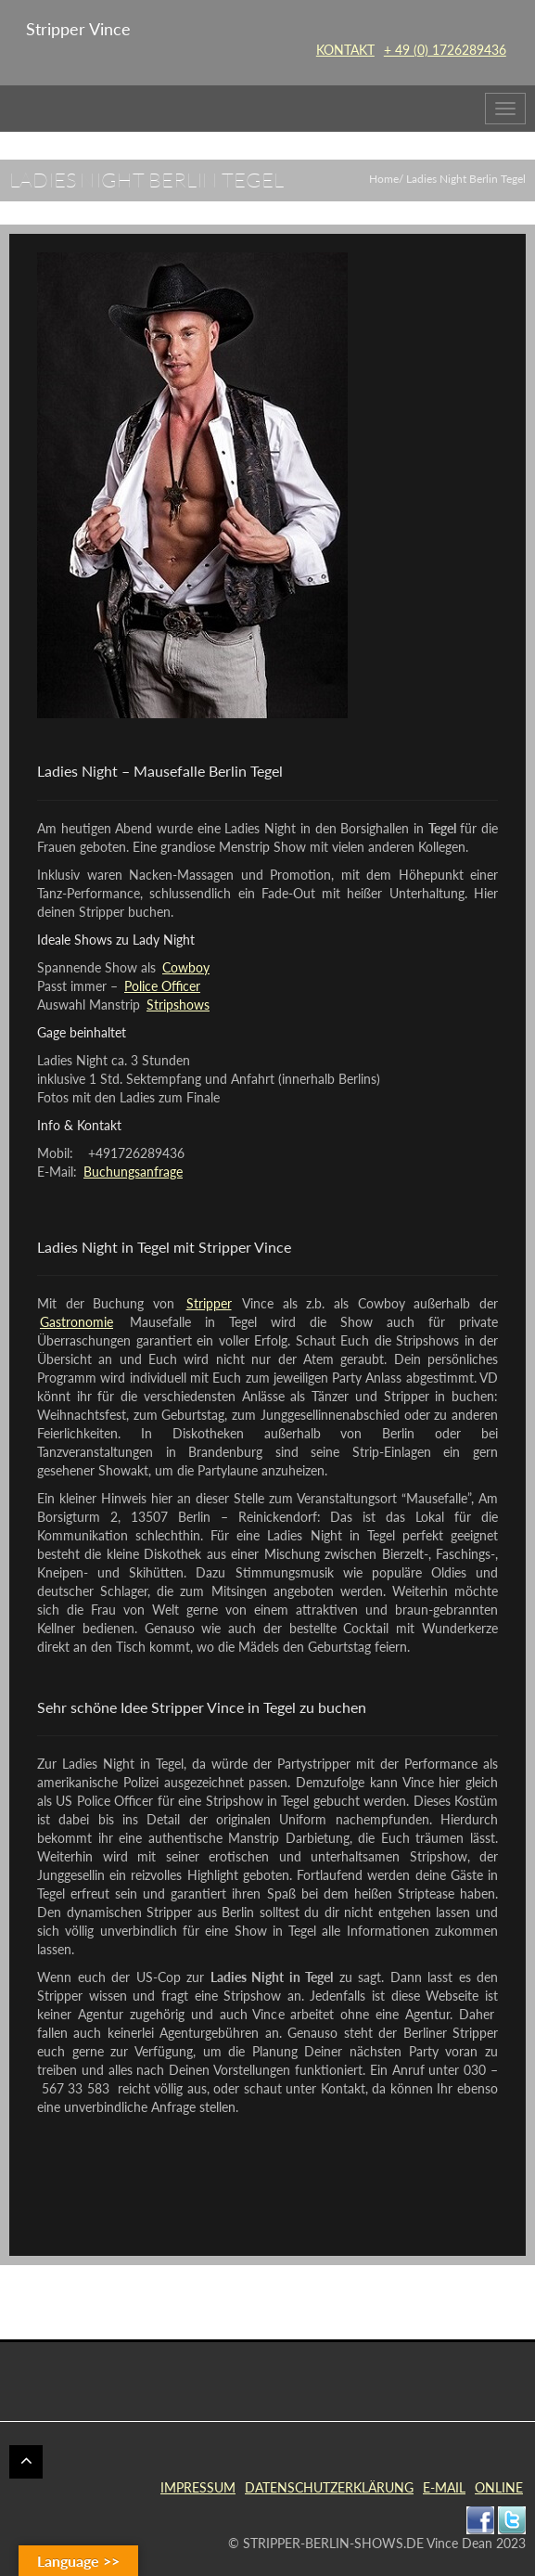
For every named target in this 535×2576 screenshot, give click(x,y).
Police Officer (162, 986)
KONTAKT (345, 50)
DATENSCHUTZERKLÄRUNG (329, 2487)
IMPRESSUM (198, 2487)
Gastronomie (76, 1322)
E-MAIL (444, 2487)
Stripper (209, 1303)
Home (384, 179)
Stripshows (178, 1004)
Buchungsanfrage (133, 1171)
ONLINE (499, 2487)
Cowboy (186, 967)
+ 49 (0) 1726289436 (445, 50)
